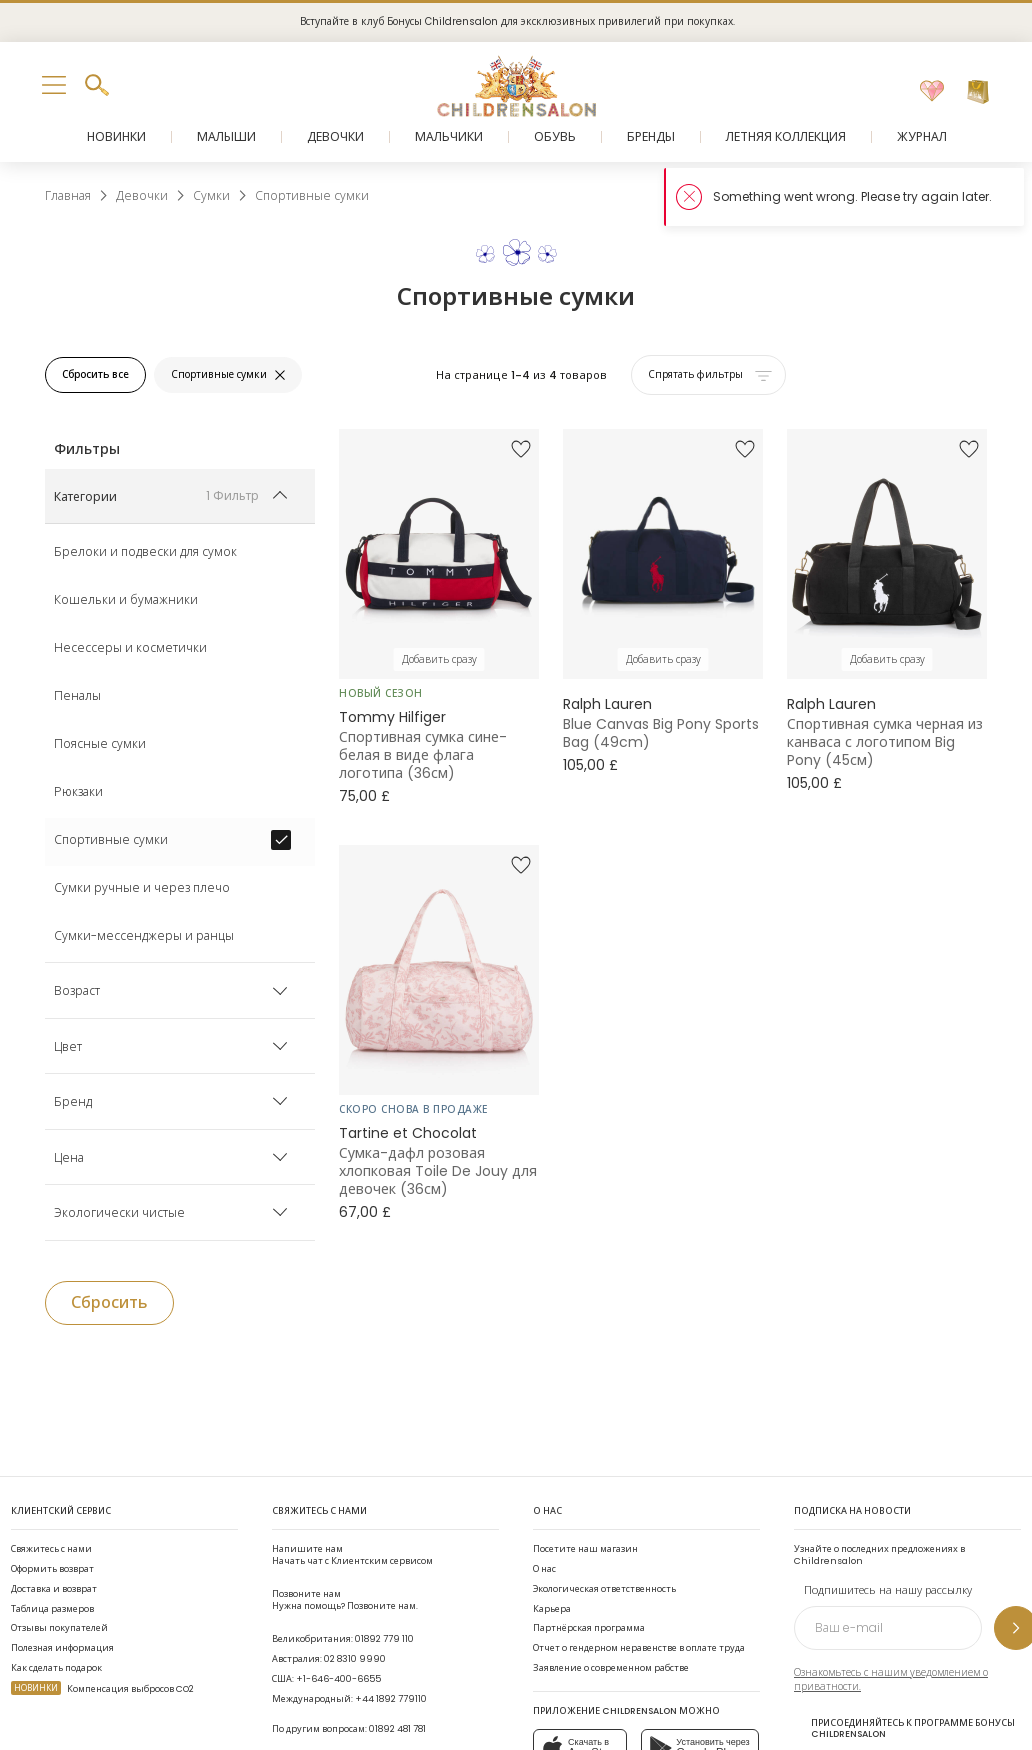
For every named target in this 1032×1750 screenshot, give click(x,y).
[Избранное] (932, 92)
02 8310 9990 (355, 1658)
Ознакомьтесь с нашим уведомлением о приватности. (891, 1679)
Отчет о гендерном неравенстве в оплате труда (639, 1647)
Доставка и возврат (54, 1588)
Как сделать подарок (56, 1667)
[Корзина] (978, 92)
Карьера (552, 1608)
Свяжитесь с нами (51, 1548)
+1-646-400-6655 (338, 1678)
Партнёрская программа (589, 1627)
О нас (544, 1568)
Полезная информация (62, 1647)
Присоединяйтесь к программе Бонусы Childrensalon (904, 1728)
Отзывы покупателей (59, 1627)
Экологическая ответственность (604, 1588)
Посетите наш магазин (585, 1548)
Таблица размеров (52, 1608)
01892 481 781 (397, 1728)
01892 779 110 (384, 1638)
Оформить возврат (52, 1568)
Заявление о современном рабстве (611, 1667)
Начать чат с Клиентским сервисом (352, 1554)
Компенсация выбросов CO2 (102, 1688)
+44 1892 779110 (391, 1698)
